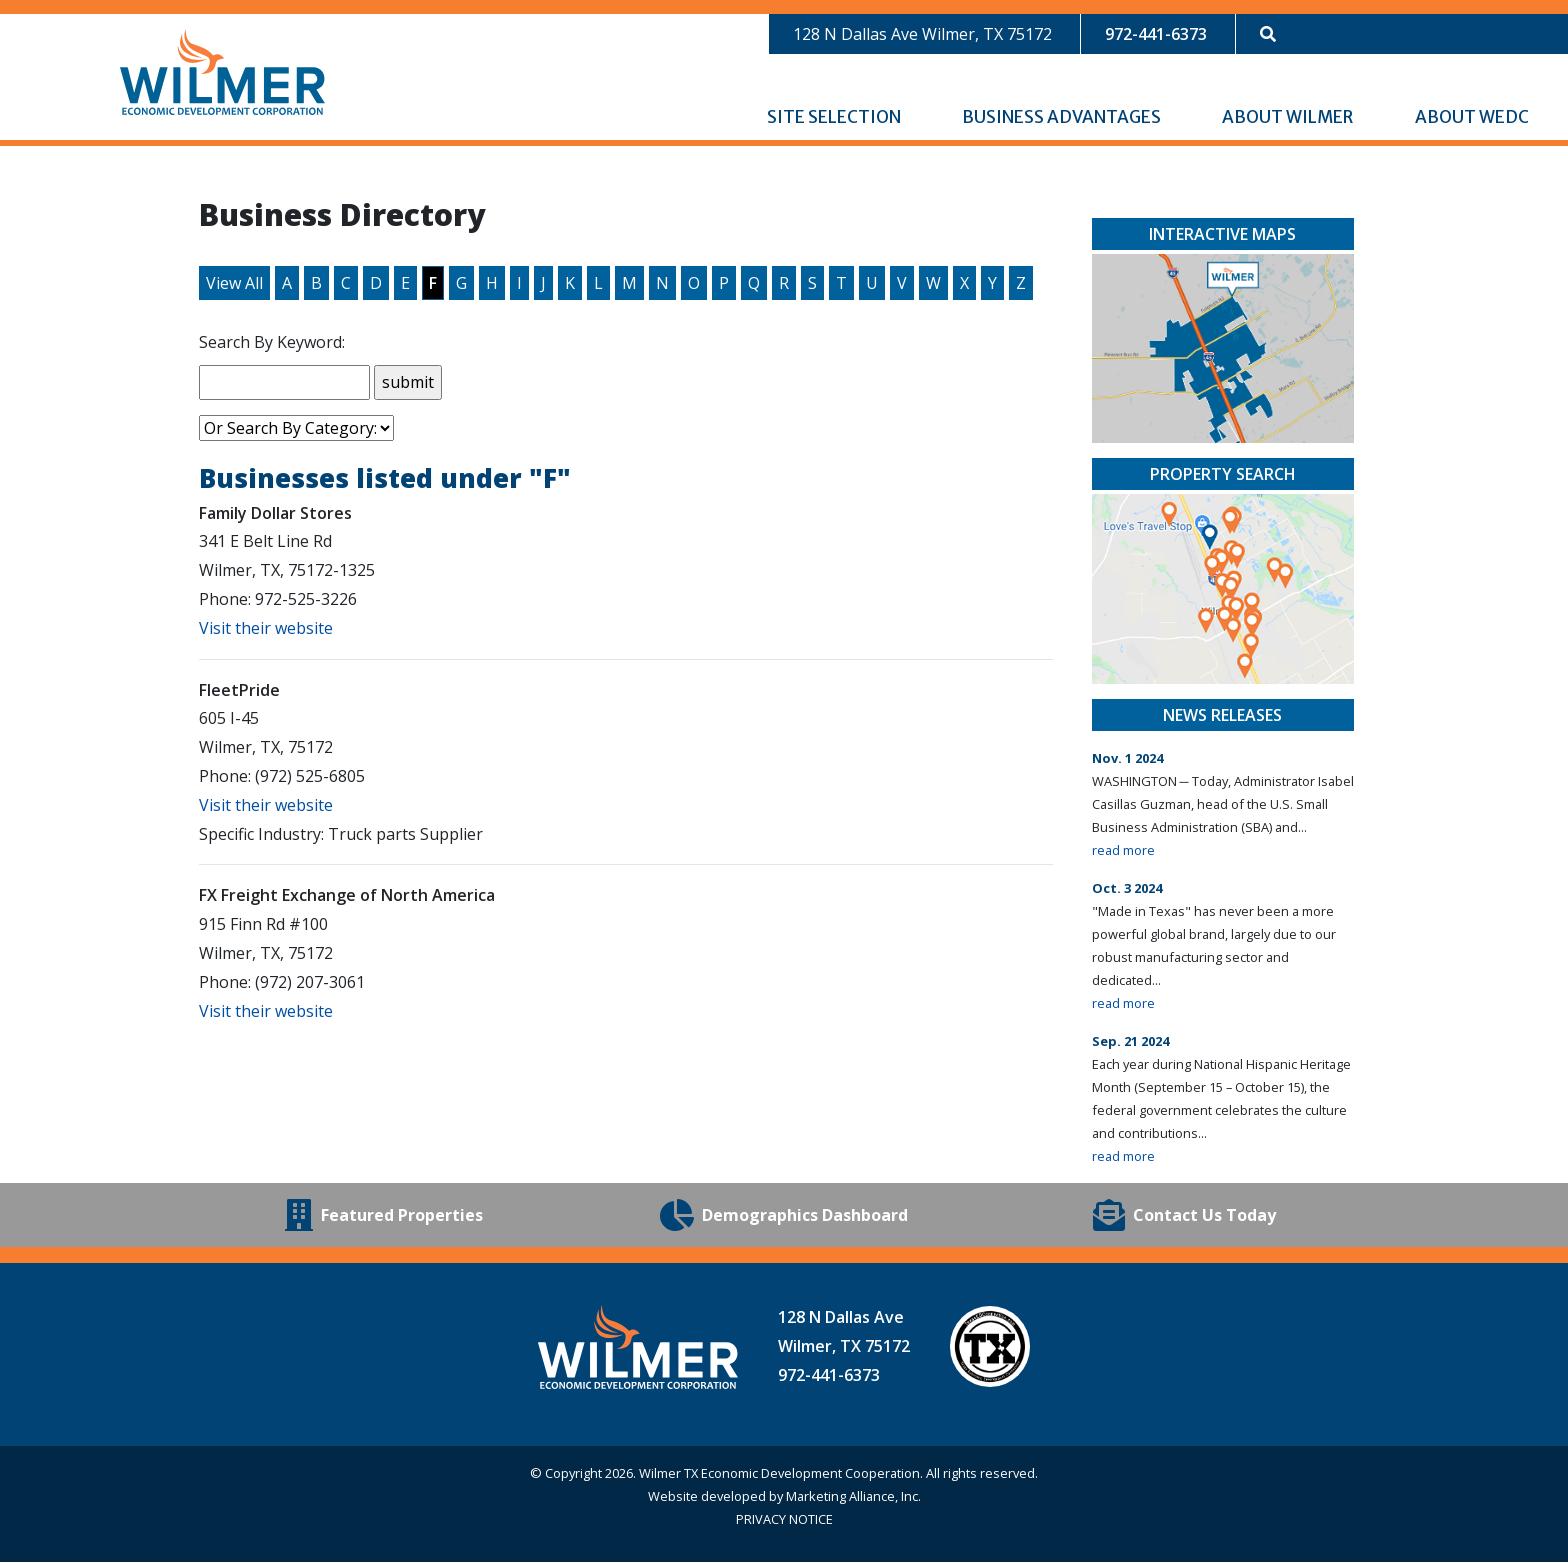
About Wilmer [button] (1289, 118)
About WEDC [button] (1473, 118)
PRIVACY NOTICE (784, 1520)
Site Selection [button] (835, 118)
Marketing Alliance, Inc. (853, 1497)
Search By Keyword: (272, 343)
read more (1123, 851)
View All (234, 284)
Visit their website (266, 629)
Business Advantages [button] (1063, 118)
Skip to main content (0, 17)
